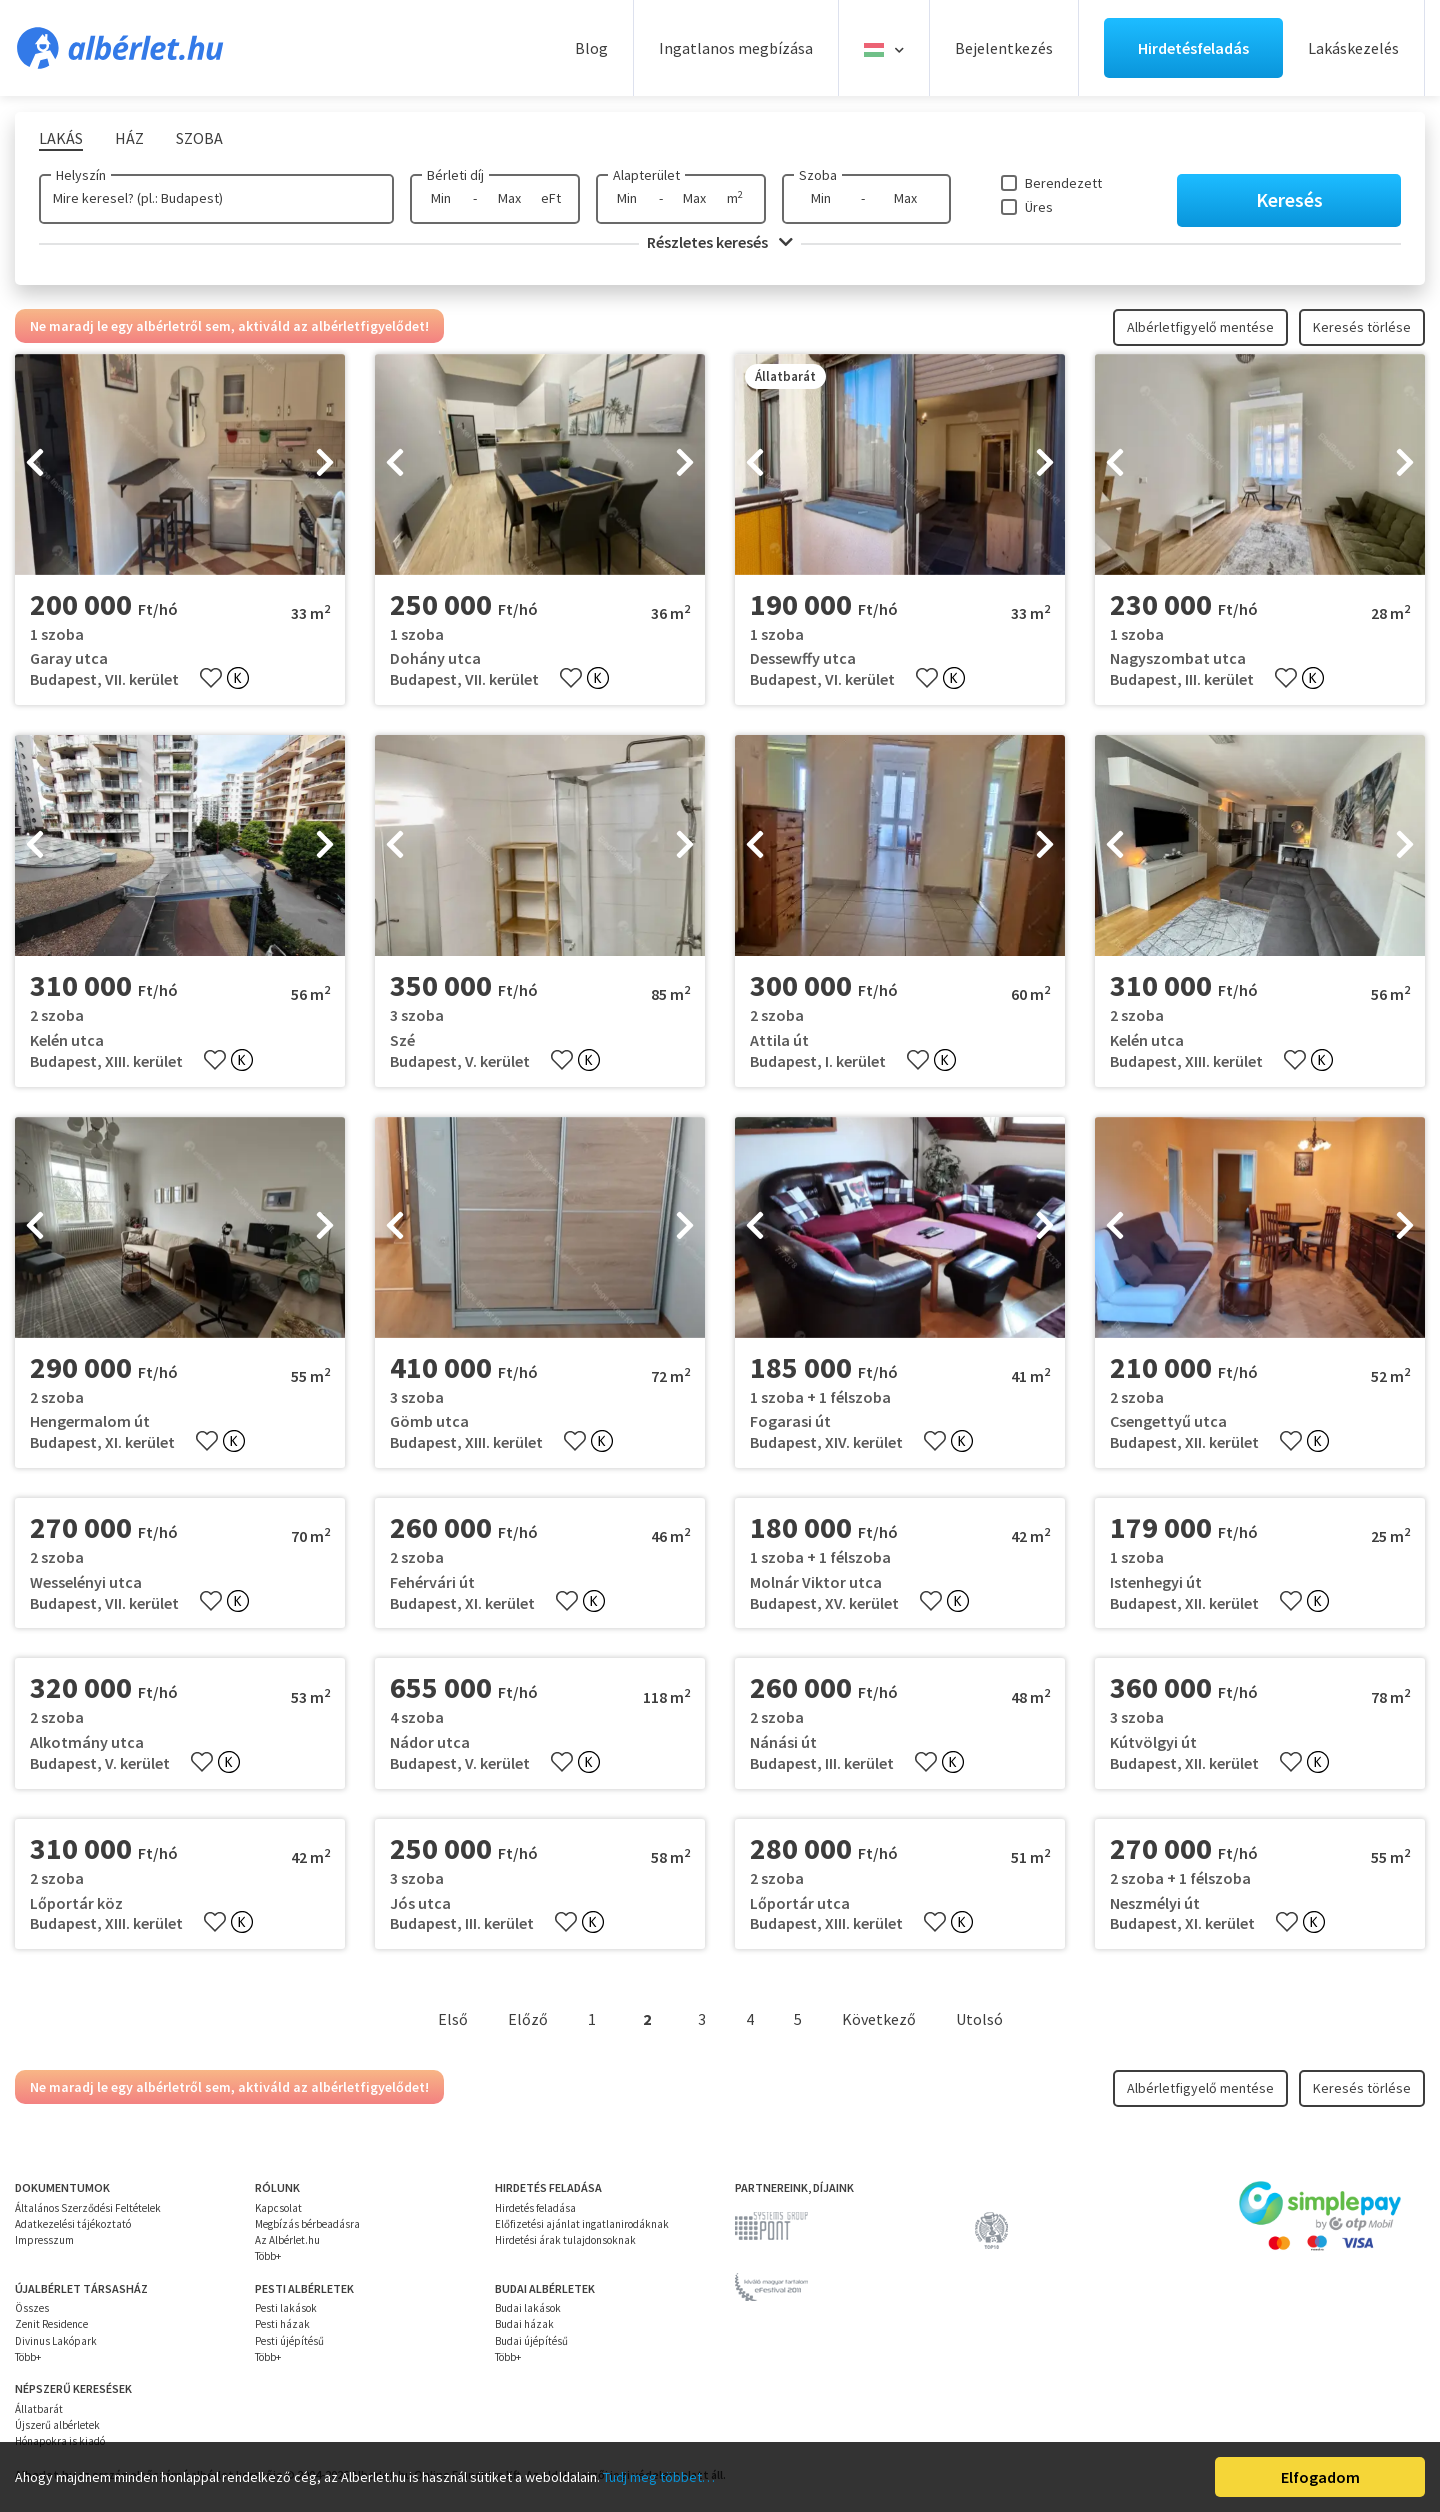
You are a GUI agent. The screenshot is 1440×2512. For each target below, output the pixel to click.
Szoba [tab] (199, 138)
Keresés (1289, 199)
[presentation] (35, 464)
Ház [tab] (129, 138)
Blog (591, 48)
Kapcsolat (278, 2208)
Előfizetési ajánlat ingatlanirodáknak (582, 2224)
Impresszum (44, 2240)
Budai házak (524, 2324)
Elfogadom (1320, 2477)
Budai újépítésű (531, 2341)
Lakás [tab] (61, 138)
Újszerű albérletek (57, 2425)
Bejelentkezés (1004, 48)
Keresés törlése (1362, 327)
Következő (879, 2019)
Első (453, 2019)
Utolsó (979, 2019)
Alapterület (646, 175)
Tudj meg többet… (659, 2477)
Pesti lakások (286, 2308)
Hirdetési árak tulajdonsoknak (565, 2240)
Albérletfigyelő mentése (1200, 327)
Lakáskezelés (1353, 48)
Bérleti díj (455, 175)
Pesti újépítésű (289, 2341)
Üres (1039, 207)
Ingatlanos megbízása (736, 48)
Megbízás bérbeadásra (307, 2224)
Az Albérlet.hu (287, 2240)
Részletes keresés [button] (720, 242)
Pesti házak (282, 2324)
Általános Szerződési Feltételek (88, 2208)
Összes (32, 2308)
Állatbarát (39, 2409)
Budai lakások (528, 2308)
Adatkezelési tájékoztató (73, 2224)
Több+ (268, 2256)
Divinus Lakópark (56, 2341)
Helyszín (81, 175)
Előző (528, 2019)
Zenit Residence (51, 2324)
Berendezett (1063, 183)
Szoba (818, 175)
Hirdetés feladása (535, 2208)
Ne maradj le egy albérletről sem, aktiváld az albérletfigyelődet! (229, 326)
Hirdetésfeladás (1193, 48)
